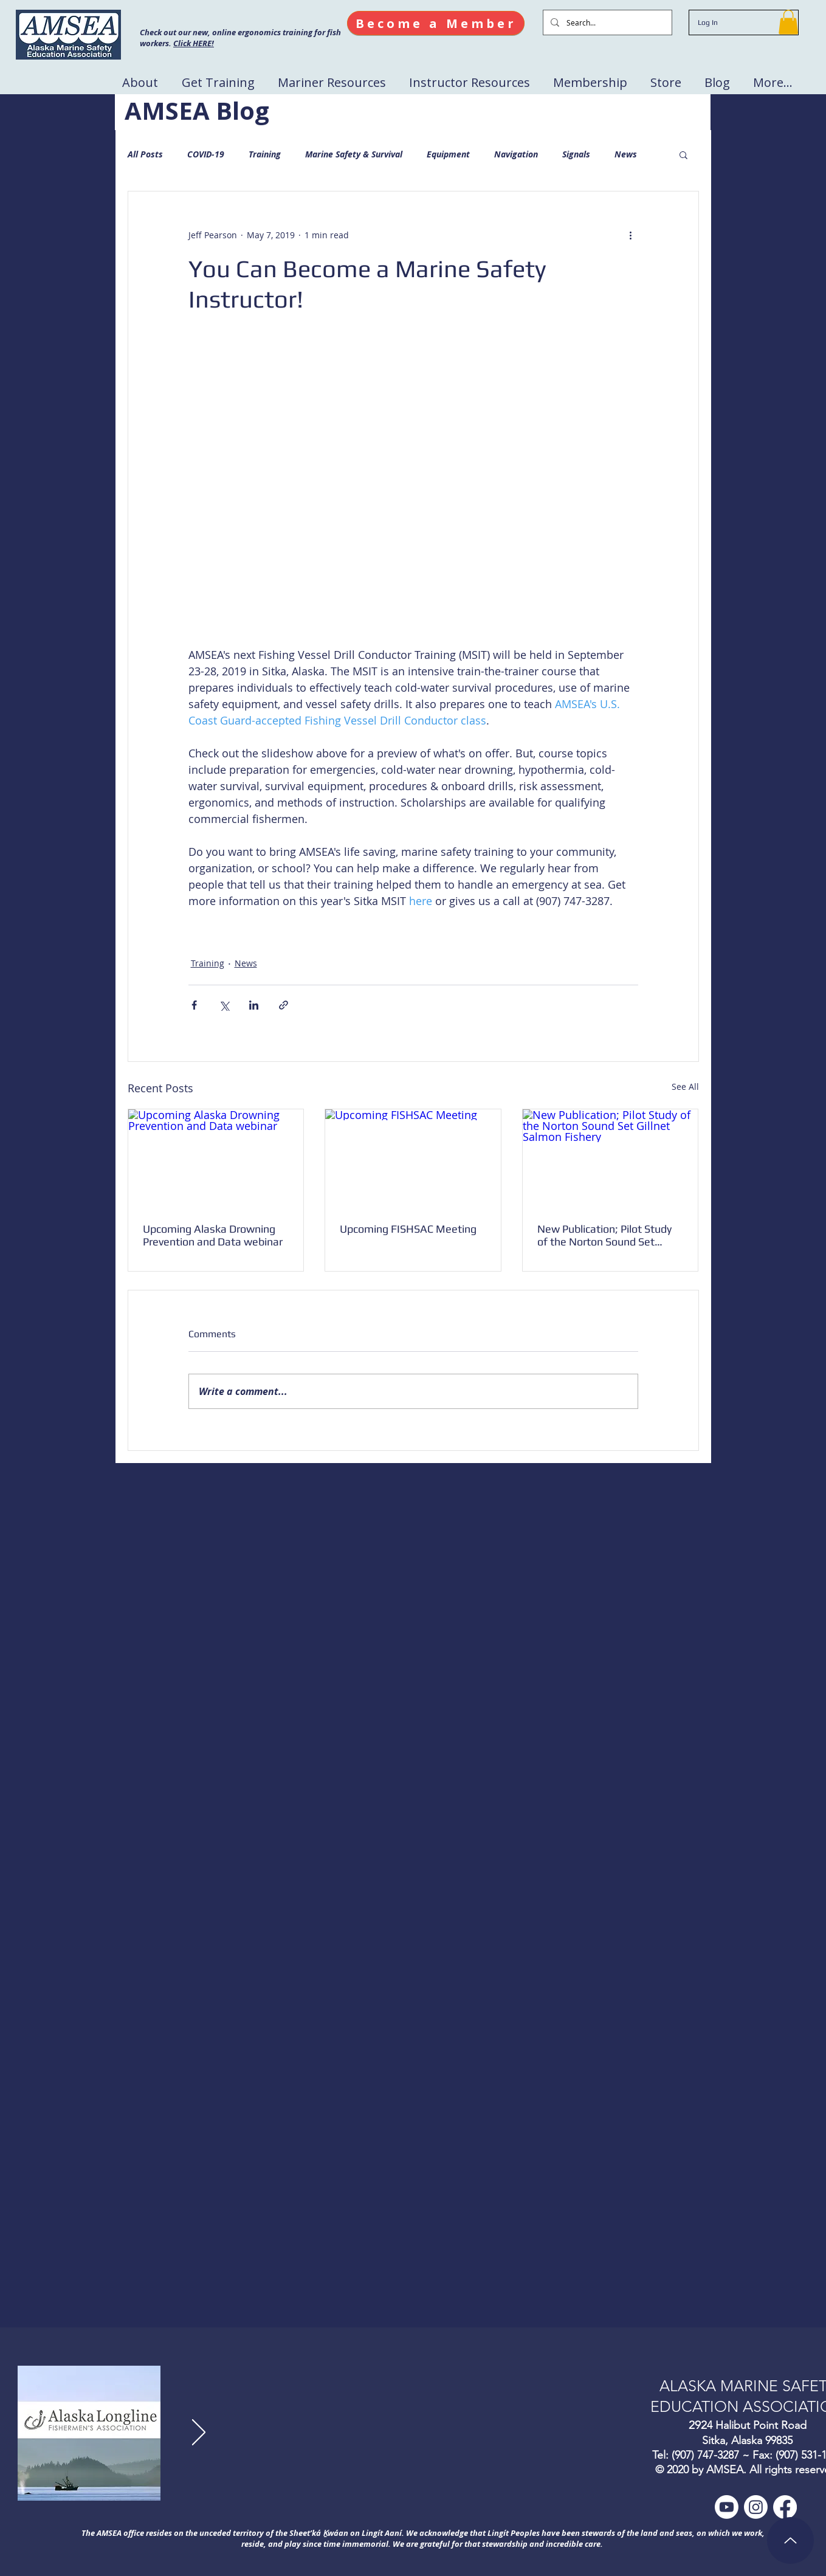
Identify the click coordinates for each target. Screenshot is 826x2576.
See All (685, 1086)
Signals (576, 154)
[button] (788, 22)
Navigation (516, 154)
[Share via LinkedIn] (254, 1005)
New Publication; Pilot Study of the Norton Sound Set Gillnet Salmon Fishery (604, 1235)
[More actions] (631, 235)
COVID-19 (205, 154)
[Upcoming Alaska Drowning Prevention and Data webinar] (216, 1158)
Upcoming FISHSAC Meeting (408, 1228)
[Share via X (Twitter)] (224, 1005)
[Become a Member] (436, 23)
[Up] (790, 2540)
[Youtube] (726, 2507)
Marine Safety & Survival (353, 154)
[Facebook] (785, 2507)
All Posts (145, 154)
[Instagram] (756, 2507)
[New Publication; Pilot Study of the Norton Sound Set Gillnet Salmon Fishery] (610, 1158)
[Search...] (606, 22)
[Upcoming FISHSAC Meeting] (413, 1158)
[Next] (198, 2433)
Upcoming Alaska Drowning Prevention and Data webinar (213, 1235)
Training (265, 154)
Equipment (448, 154)
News (625, 154)
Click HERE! (193, 43)
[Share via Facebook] (194, 1005)
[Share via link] (283, 1005)
